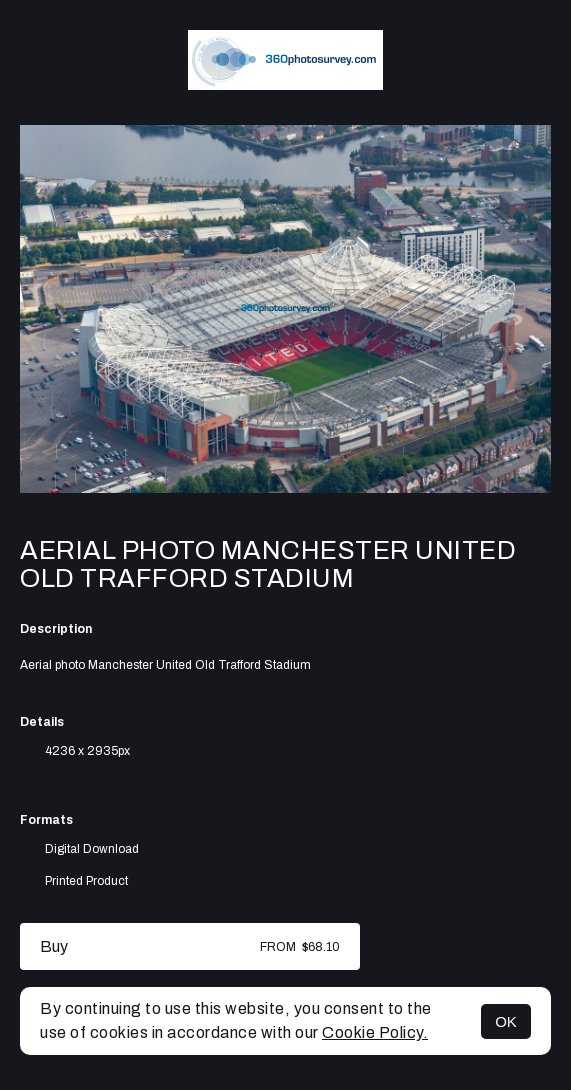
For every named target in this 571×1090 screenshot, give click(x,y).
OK (506, 1021)
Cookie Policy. (375, 1032)
